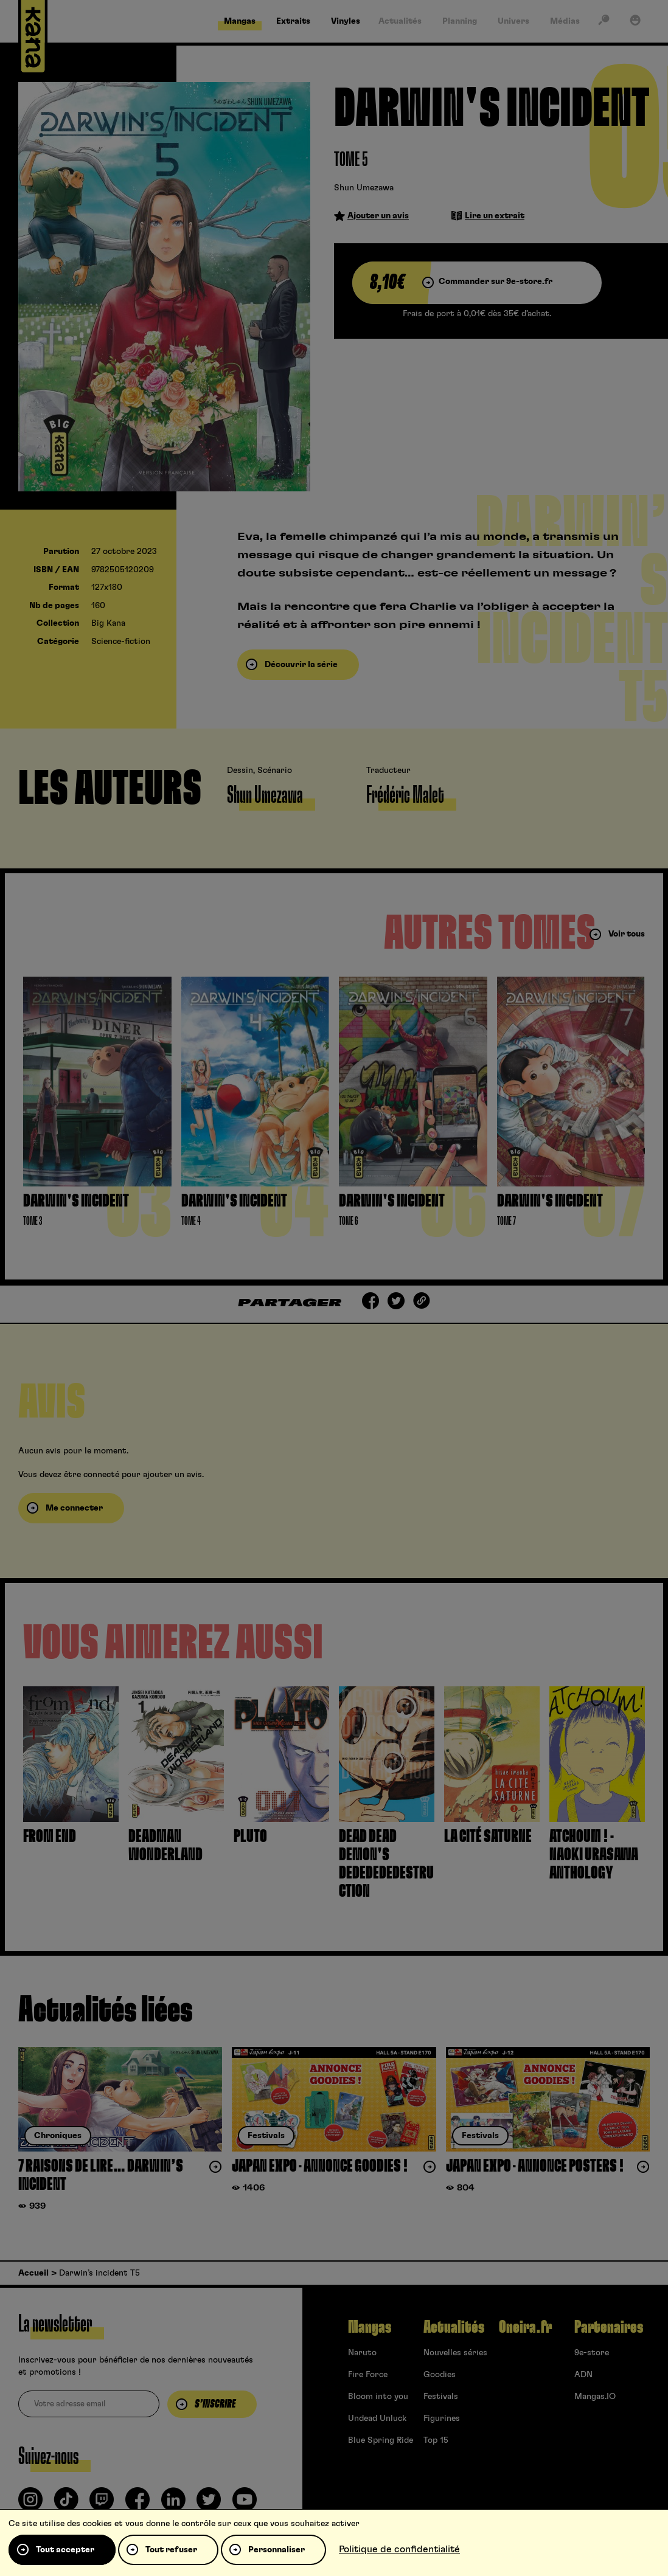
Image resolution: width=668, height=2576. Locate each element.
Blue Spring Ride (380, 2440)
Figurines (441, 2418)
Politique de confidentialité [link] (399, 2549)
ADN (583, 2374)
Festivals (440, 2396)
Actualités (453, 2327)
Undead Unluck (377, 2418)
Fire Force (368, 2374)
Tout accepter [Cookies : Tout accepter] (65, 2550)
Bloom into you (378, 2396)
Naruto (362, 2353)
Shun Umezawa (364, 188)
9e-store (591, 2353)
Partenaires (608, 2327)
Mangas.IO (595, 2396)
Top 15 (435, 2440)
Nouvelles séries (455, 2353)
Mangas (369, 2327)
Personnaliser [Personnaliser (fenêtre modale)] (276, 2550)
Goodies (439, 2374)
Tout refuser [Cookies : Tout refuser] (171, 2550)
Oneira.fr (525, 2327)
